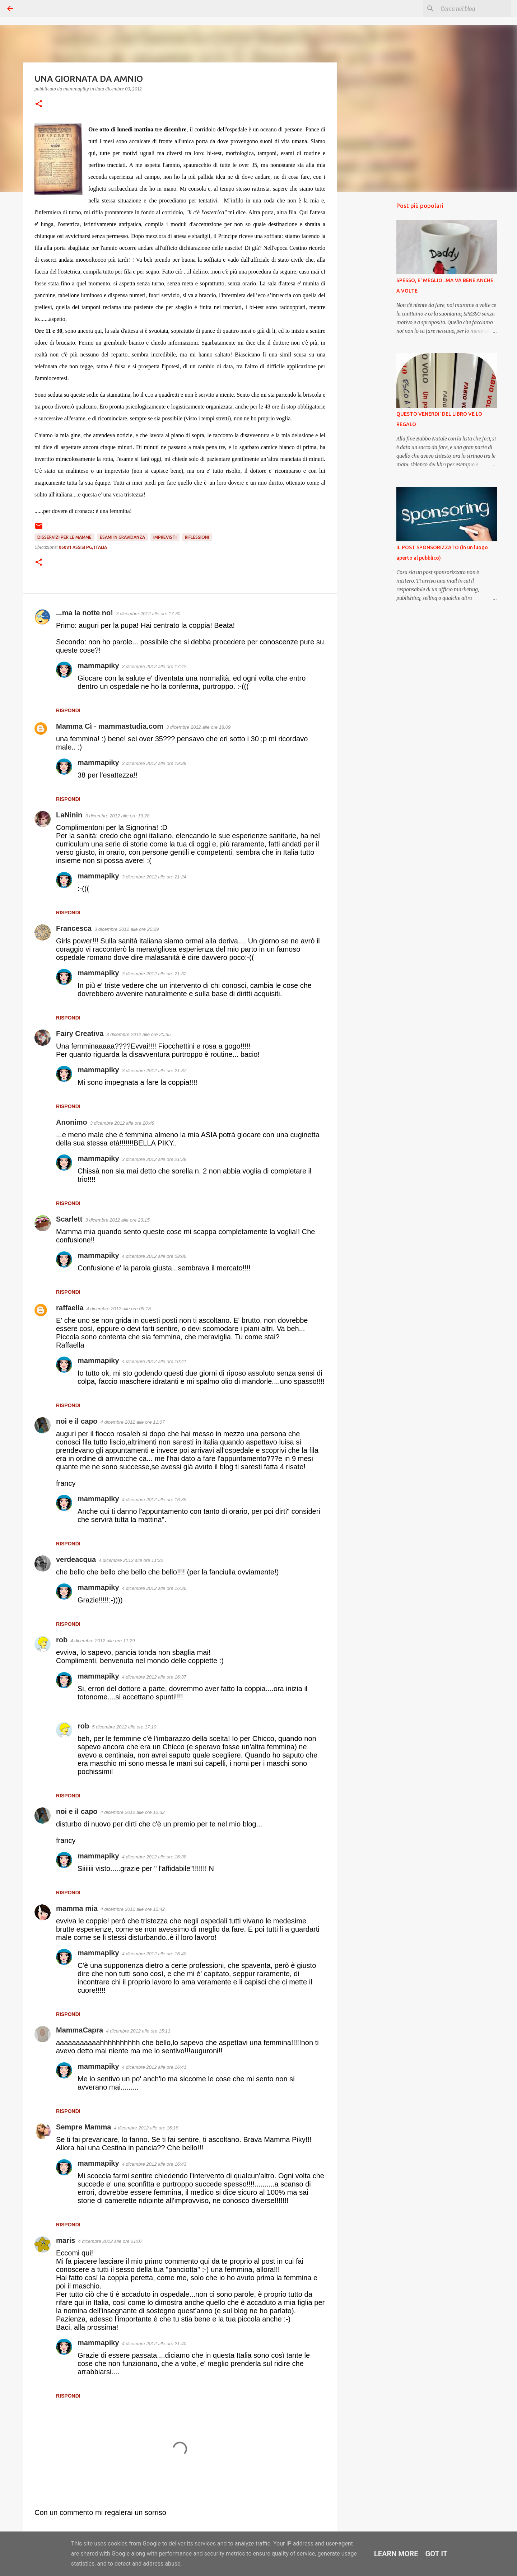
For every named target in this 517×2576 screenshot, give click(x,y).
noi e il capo (77, 1421)
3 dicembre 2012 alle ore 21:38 (154, 1159)
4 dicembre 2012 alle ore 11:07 (133, 1422)
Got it (436, 2553)
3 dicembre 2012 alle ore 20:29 (126, 929)
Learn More (396, 2553)
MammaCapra (79, 2030)
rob (61, 1640)
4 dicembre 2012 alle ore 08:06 (154, 1256)
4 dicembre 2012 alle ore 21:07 (110, 2241)
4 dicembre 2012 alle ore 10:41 (154, 1361)
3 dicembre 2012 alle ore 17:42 (154, 666)
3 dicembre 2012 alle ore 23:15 (117, 1220)
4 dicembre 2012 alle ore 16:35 (154, 1499)
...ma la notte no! (84, 613)
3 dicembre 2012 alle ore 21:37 (154, 1070)
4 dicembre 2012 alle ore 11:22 (131, 1560)
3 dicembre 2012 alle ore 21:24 (154, 876)
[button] (38, 104)
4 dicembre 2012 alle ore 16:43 (154, 2164)
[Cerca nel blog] (473, 8)
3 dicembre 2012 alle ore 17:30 (148, 613)
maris (65, 2240)
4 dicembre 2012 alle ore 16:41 (154, 2067)
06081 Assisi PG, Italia (83, 547)
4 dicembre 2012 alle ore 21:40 (154, 2343)
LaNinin (69, 815)
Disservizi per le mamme (64, 537)
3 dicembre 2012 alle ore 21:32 (154, 973)
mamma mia (77, 1908)
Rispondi (68, 710)
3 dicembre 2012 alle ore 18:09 (198, 727)
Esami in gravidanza (122, 537)
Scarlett (69, 1219)
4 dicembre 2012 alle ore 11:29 (102, 1640)
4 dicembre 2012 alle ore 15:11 (138, 2031)
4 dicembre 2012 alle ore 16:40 (154, 1953)
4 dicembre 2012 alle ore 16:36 (154, 1588)
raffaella (70, 1308)
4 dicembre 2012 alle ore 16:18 (146, 2128)
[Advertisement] (373, 310)
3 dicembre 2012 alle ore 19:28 (117, 815)
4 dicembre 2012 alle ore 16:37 (154, 1677)
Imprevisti (165, 537)
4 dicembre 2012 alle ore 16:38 (154, 1856)
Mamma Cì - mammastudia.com (109, 726)
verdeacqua (76, 1559)
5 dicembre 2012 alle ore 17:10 (124, 1727)
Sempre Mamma (83, 2127)
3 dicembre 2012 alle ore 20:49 (122, 1123)
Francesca (74, 928)
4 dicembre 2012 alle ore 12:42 (133, 1909)
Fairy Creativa (79, 1033)
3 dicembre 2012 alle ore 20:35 (138, 1034)
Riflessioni (197, 537)
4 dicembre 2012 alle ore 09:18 (119, 1308)
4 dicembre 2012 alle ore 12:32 (133, 1812)
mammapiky (98, 665)
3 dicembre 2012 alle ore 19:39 (154, 763)
